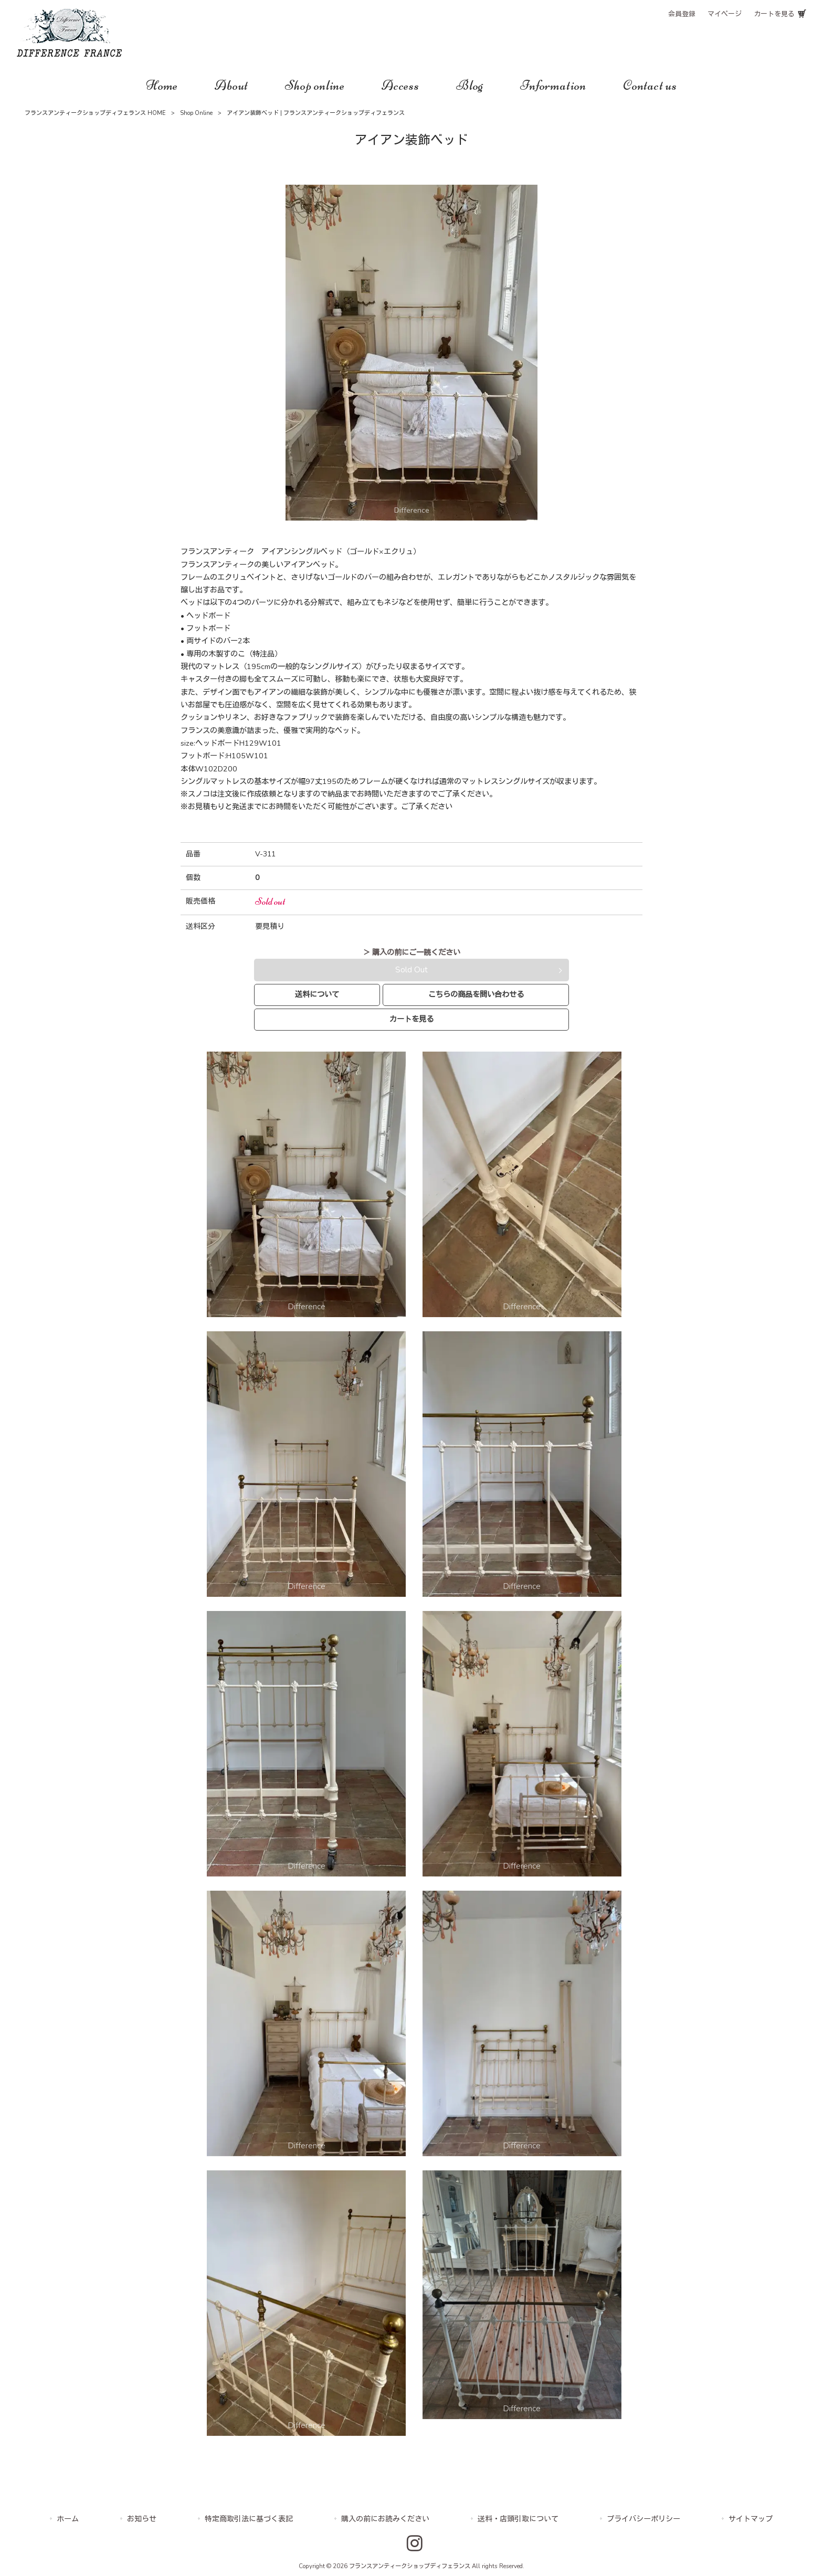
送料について (317, 994)
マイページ (725, 14)
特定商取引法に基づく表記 (249, 2519)
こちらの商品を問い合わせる (476, 994)
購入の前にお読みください (385, 2519)
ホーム (68, 2519)
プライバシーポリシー (643, 2519)
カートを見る (774, 14)
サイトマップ (751, 2519)
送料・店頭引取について (518, 2519)
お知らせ (141, 2519)
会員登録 (681, 14)
